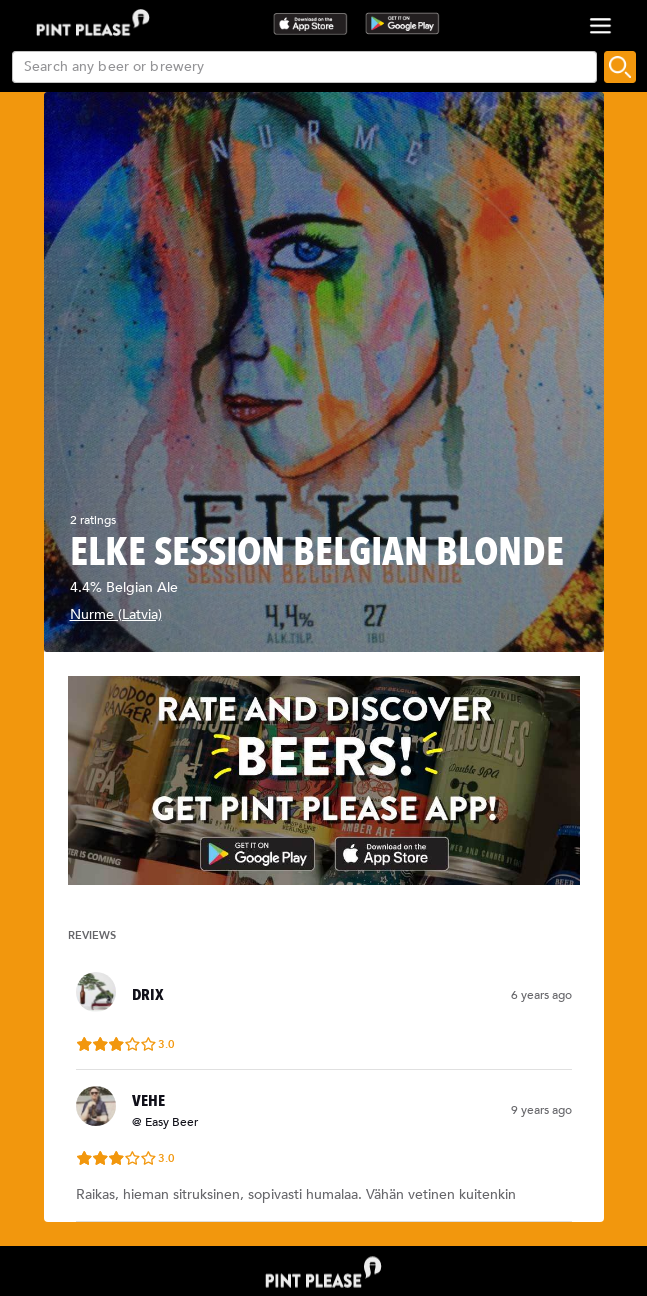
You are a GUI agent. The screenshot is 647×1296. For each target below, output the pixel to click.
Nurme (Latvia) (116, 614)
